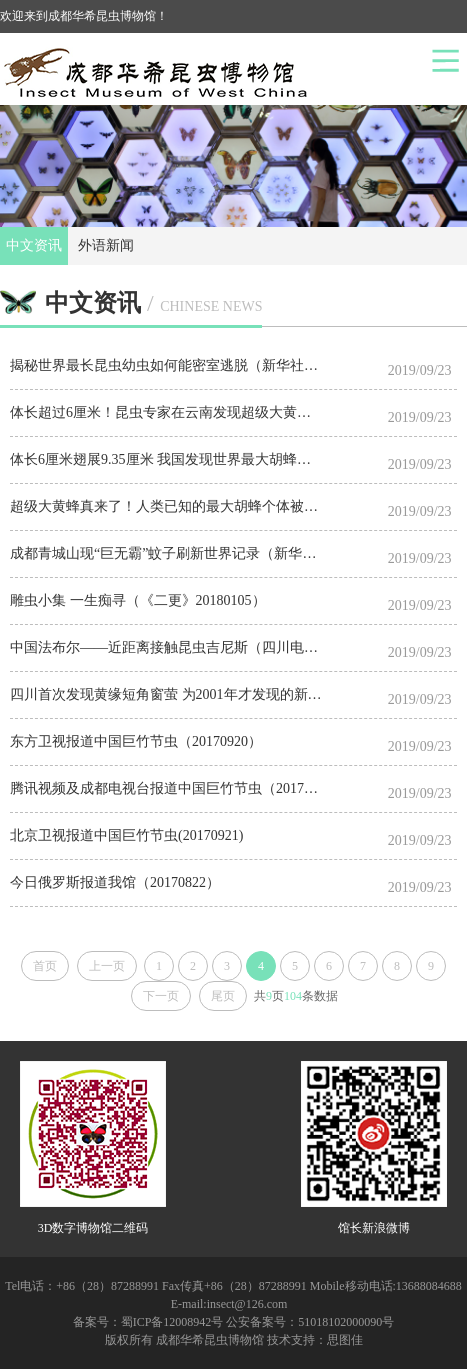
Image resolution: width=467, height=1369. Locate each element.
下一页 (161, 996)
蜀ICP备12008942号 (172, 1322)
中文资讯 (34, 245)
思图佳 (345, 1340)
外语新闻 (106, 245)
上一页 (107, 966)
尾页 (223, 996)
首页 (45, 966)
